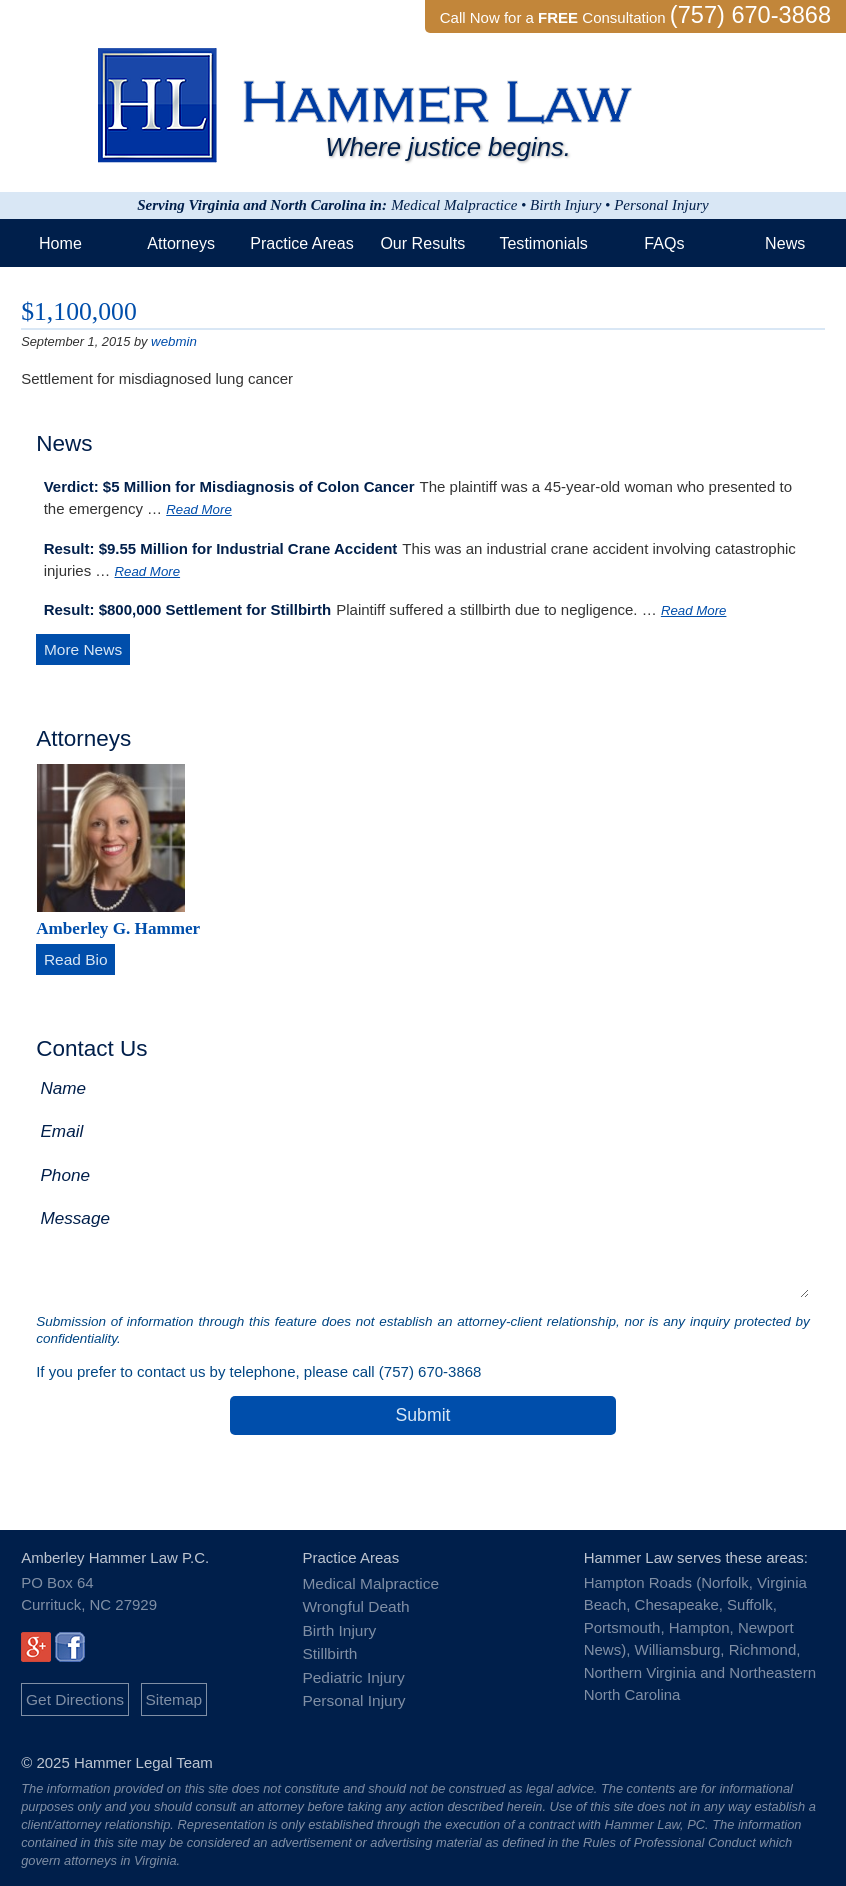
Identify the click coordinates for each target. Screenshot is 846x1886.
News (785, 243)
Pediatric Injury (351, 1669)
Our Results (422, 243)
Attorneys (181, 243)
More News (82, 647)
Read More (198, 508)
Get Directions (73, 1695)
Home (60, 243)
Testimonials (543, 243)
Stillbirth (328, 1646)
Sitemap (169, 1695)
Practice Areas (302, 243)
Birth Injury (338, 1624)
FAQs (664, 243)
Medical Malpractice (368, 1579)
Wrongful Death (354, 1601)
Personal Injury (352, 1691)
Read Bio (75, 957)
